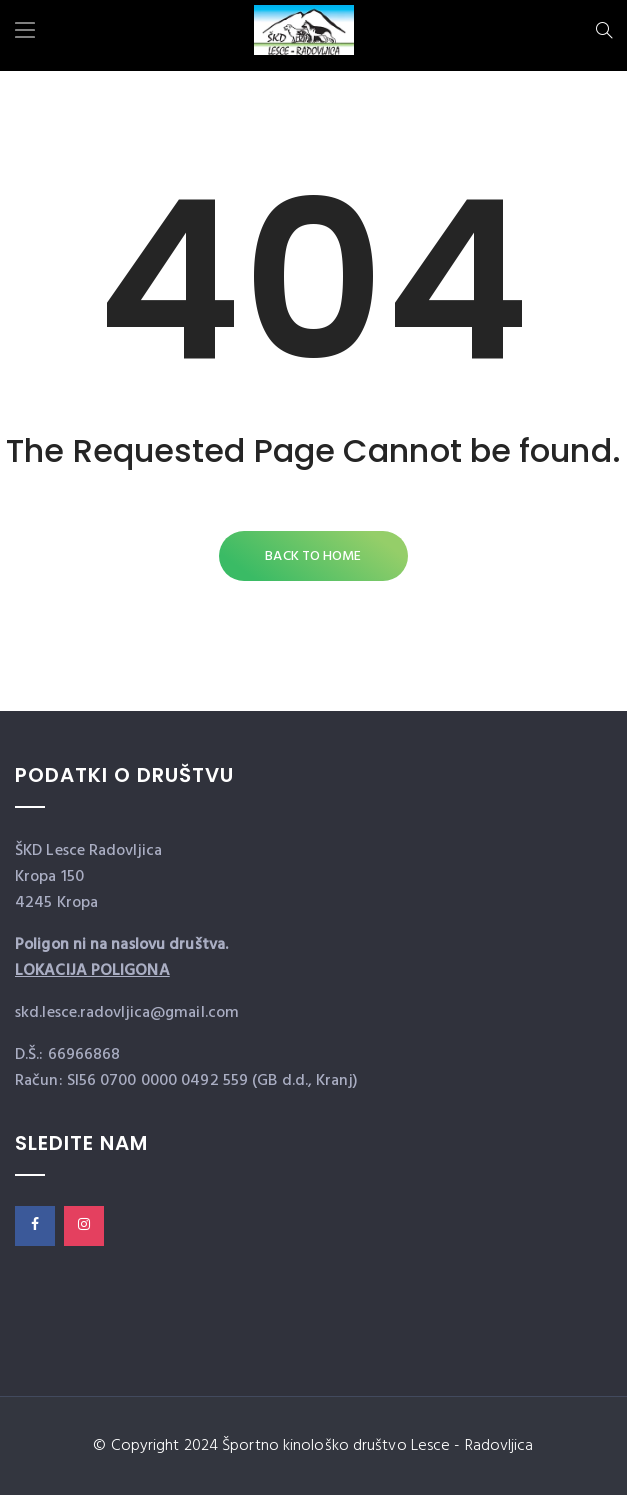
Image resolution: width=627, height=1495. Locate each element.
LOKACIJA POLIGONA (92, 971)
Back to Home (313, 556)
